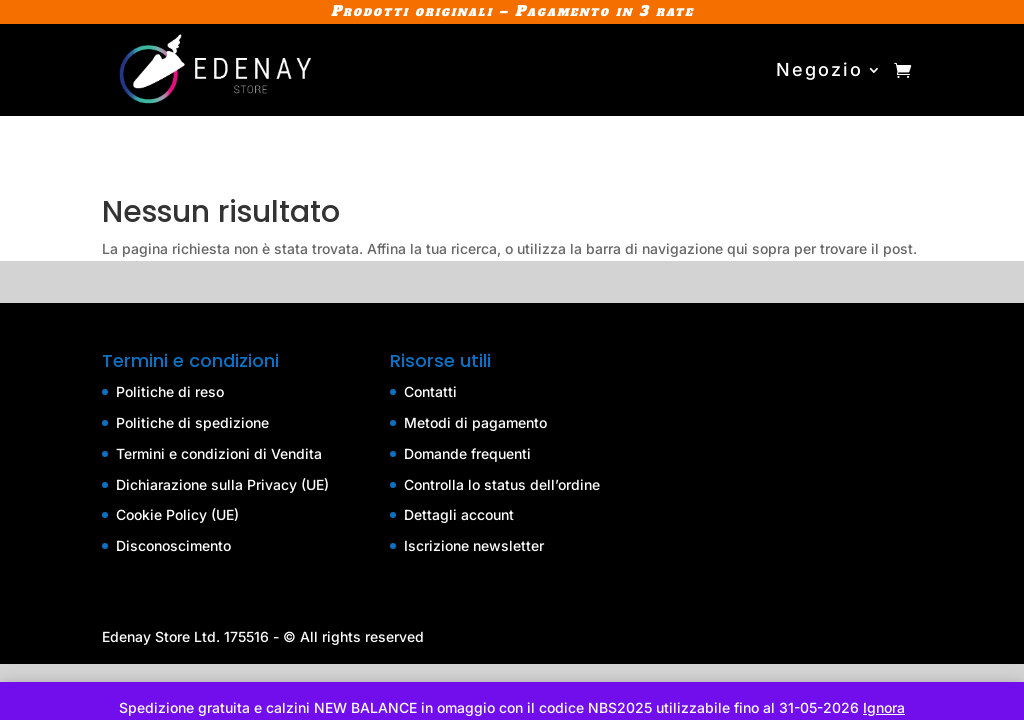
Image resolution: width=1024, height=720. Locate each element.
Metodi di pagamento (475, 422)
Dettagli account (459, 514)
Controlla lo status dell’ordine (502, 484)
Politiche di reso (170, 391)
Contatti (430, 391)
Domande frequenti (467, 453)
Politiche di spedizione (192, 422)
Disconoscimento (173, 545)
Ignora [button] (884, 707)
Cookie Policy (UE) (177, 514)
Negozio (819, 69)
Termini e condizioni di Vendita (219, 453)
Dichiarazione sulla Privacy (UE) (222, 484)
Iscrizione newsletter (474, 545)
